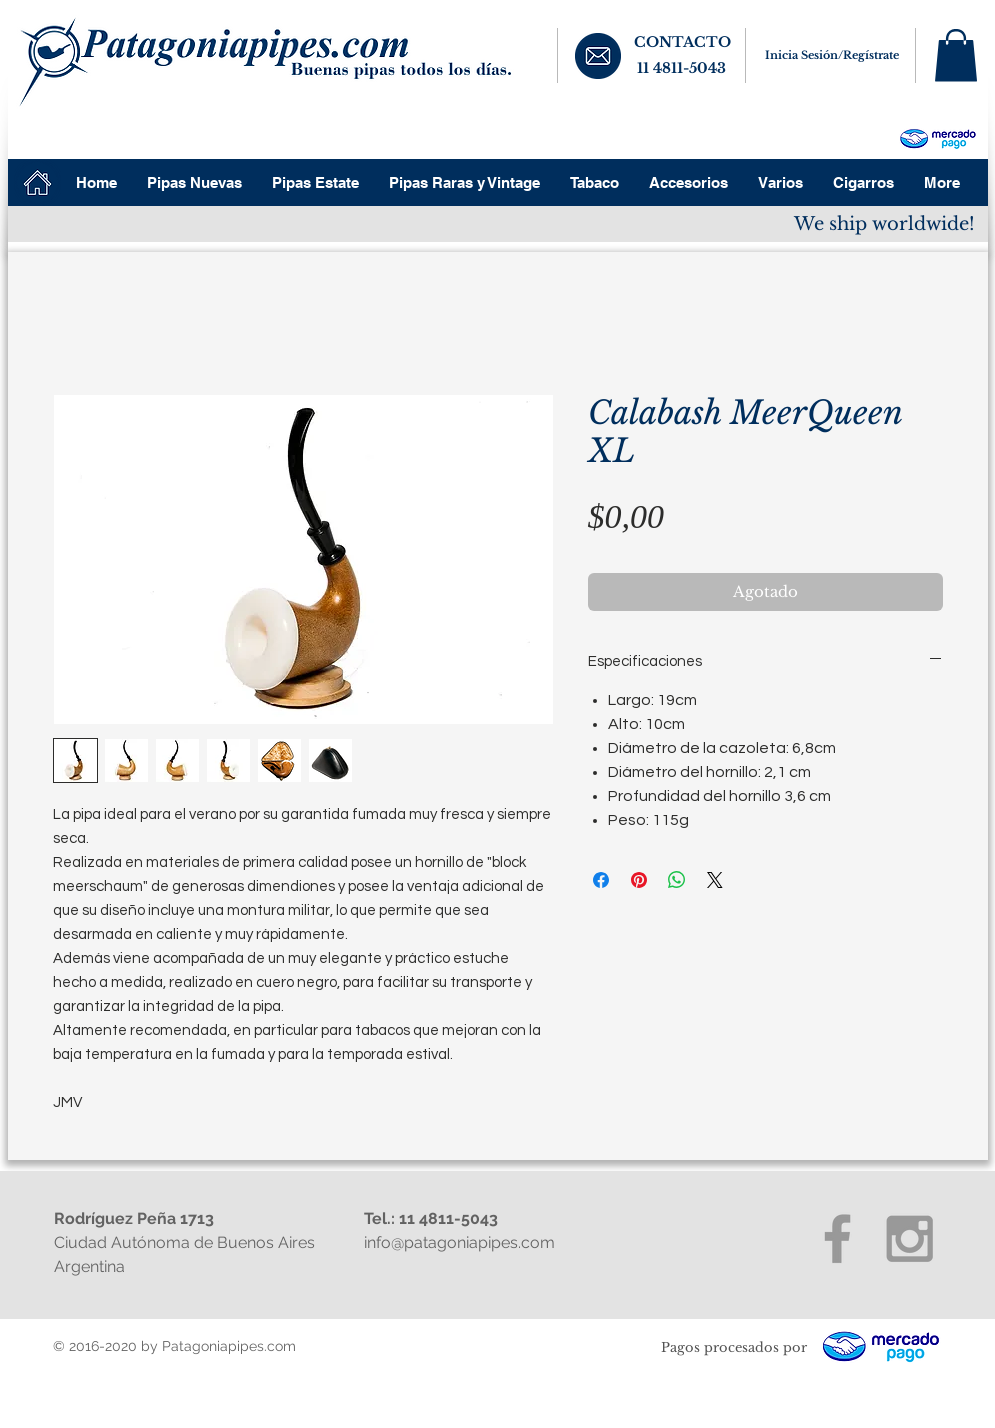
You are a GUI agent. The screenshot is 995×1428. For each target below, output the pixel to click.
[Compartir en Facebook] (601, 880)
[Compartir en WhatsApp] (677, 880)
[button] (956, 55)
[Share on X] (715, 880)
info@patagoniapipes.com (459, 1242)
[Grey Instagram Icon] (909, 1238)
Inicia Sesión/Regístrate (832, 55)
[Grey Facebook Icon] (837, 1238)
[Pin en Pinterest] (639, 880)
